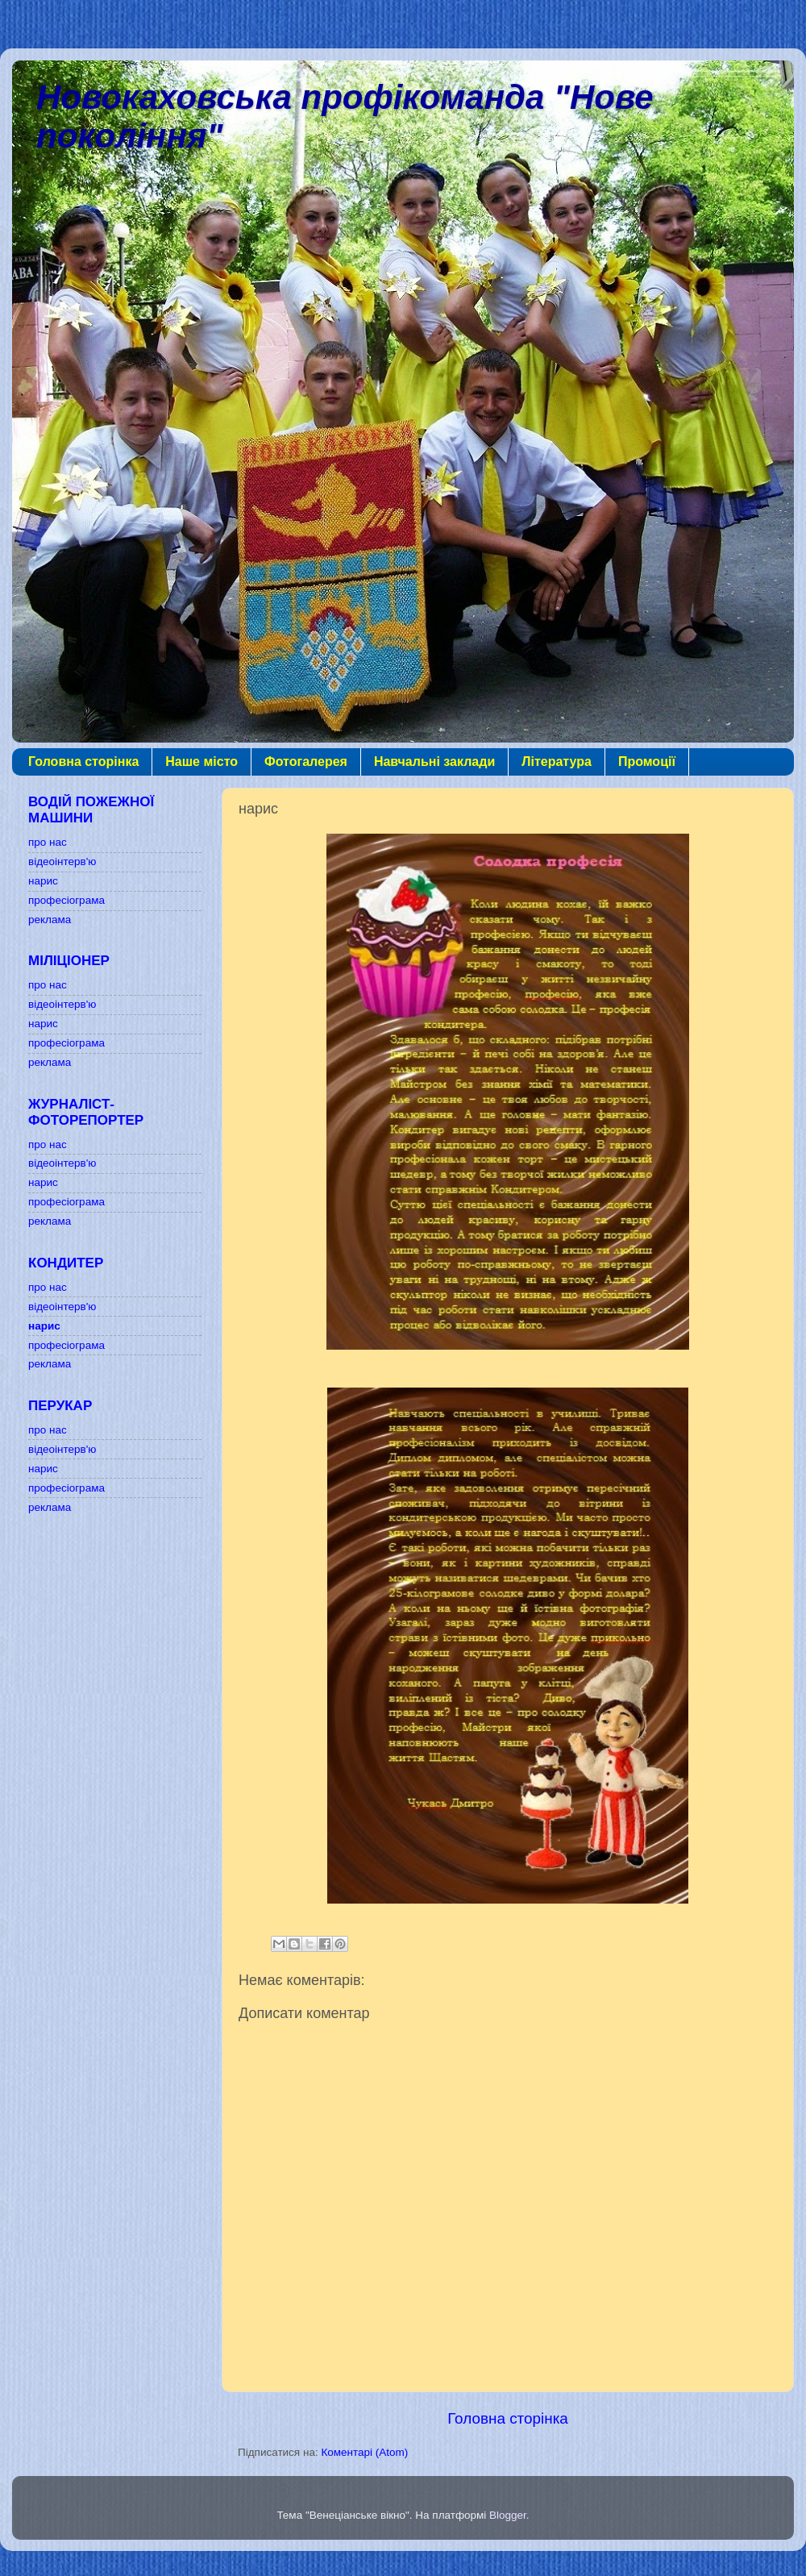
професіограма (66, 900)
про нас (47, 842)
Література (556, 761)
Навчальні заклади (434, 761)
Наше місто (201, 761)
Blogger (507, 2515)
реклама (49, 919)
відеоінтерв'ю (62, 861)
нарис (43, 881)
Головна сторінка (83, 761)
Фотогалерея (305, 761)
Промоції (646, 761)
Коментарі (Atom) (364, 2452)
